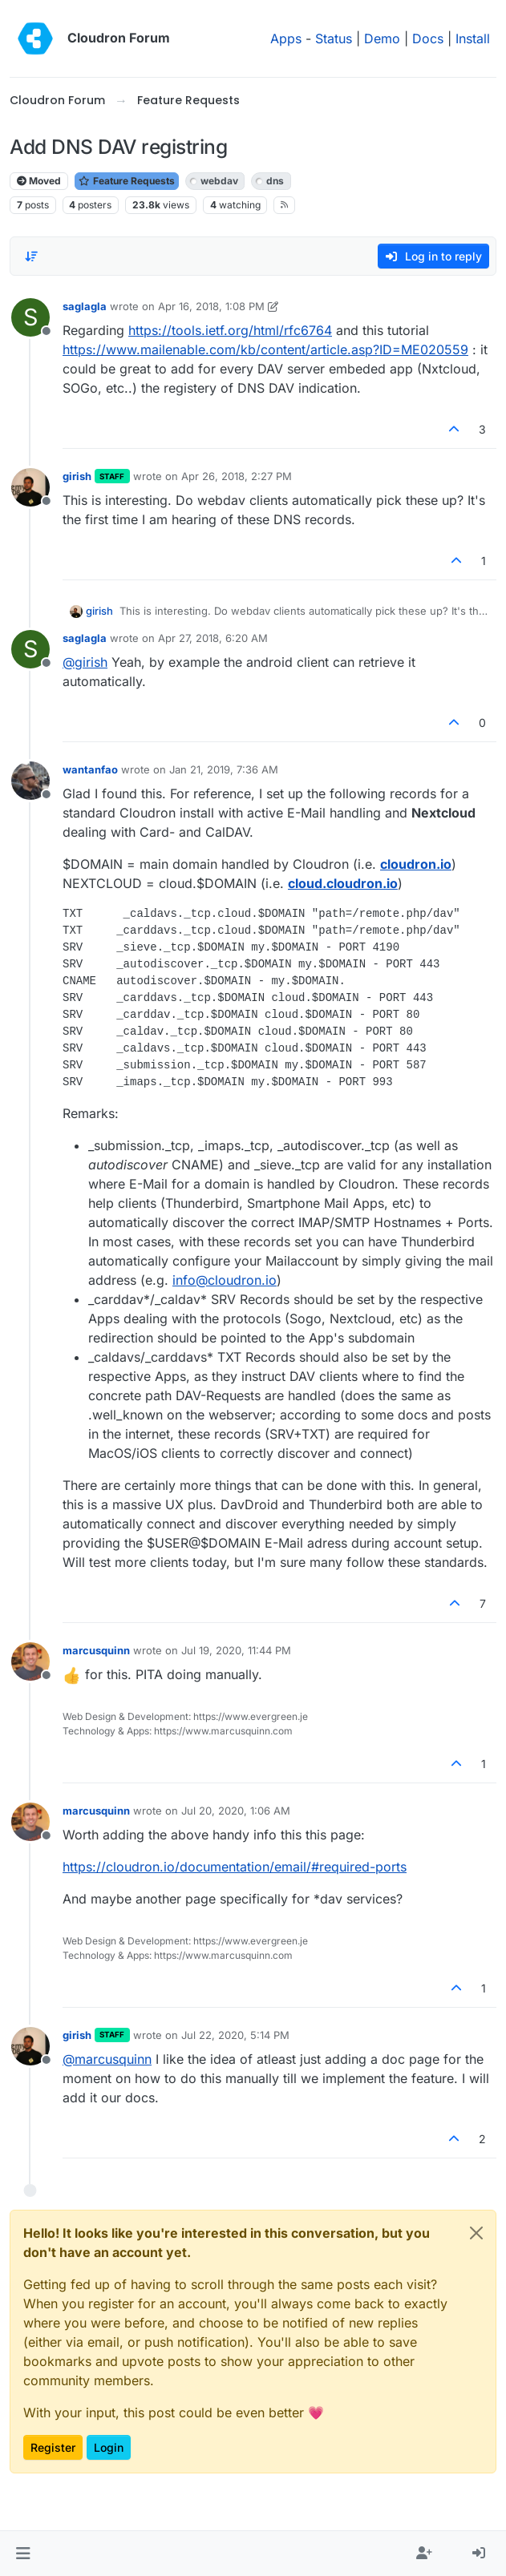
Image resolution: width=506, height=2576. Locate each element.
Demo (382, 38)
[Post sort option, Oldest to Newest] (31, 256)
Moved (39, 181)
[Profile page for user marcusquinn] (30, 1661)
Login (108, 2447)
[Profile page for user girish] (30, 487)
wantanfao (90, 769)
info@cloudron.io (224, 1280)
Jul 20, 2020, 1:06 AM (235, 1810)
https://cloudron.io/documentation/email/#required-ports (235, 1867)
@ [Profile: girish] (85, 662)
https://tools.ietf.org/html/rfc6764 (230, 330)
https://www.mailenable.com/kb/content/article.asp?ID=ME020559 (265, 349)
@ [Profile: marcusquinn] (107, 2059)
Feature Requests (127, 181)
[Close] (476, 2233)
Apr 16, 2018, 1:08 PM (211, 306)
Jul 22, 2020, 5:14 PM (235, 2035)
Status (333, 38)
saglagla (85, 306)
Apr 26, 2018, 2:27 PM (236, 476)
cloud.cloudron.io (343, 883)
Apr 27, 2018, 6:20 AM (213, 638)
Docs (427, 38)
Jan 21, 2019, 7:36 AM (223, 769)
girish (77, 476)
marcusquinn (96, 1650)
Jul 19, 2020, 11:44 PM (236, 1650)
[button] (22, 2554)
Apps (286, 38)
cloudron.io (415, 864)
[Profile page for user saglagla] (30, 317)
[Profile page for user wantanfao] (30, 780)
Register (52, 2447)
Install (472, 38)
